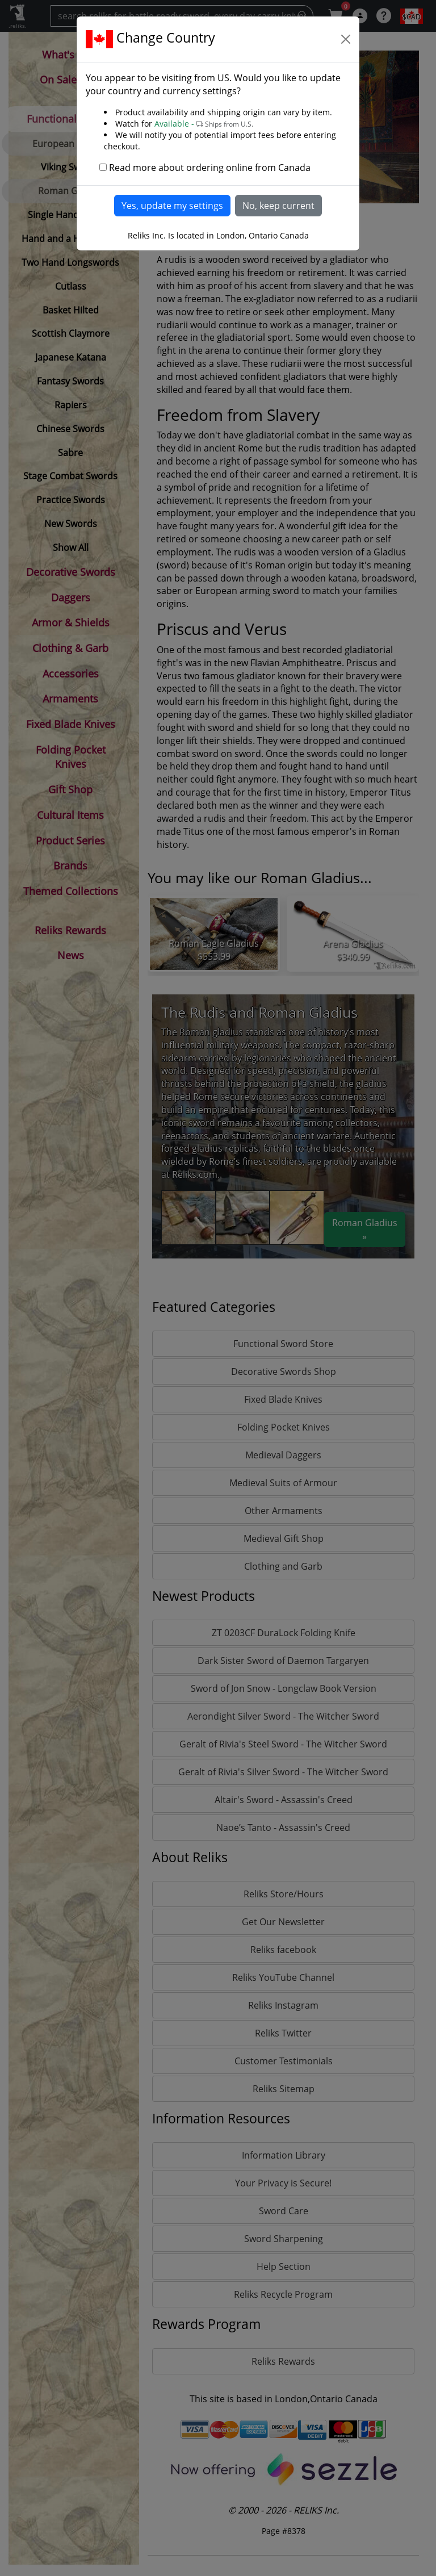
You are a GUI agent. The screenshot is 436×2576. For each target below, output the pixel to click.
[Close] (346, 39)
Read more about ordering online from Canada (210, 167)
